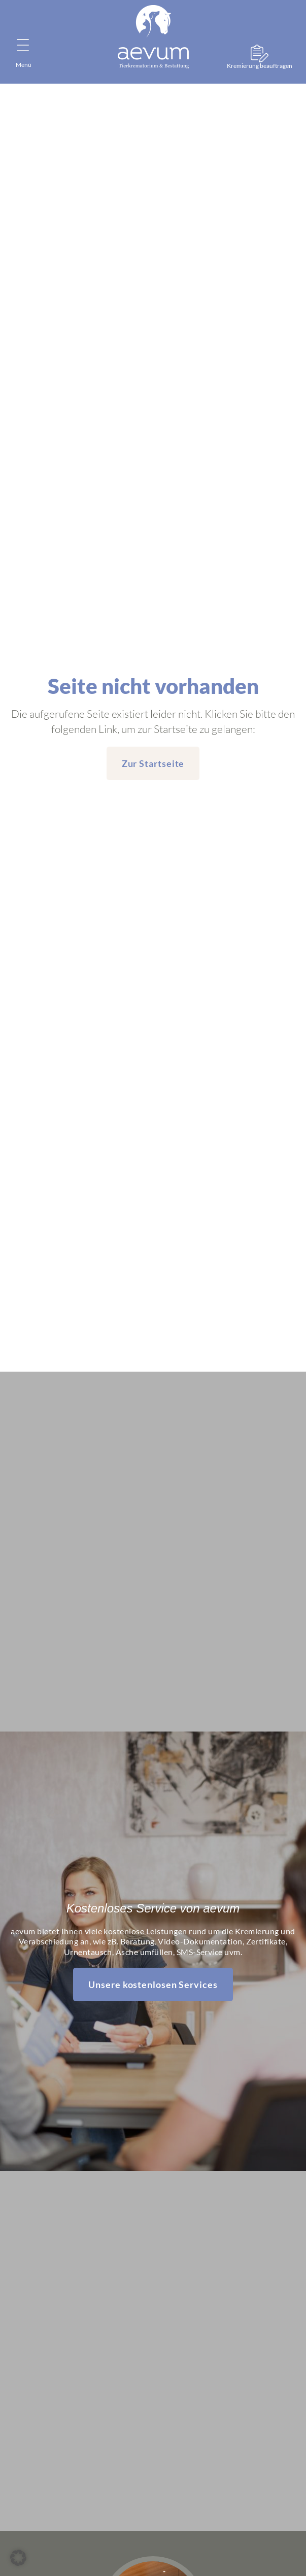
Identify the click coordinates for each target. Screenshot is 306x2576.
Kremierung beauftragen (259, 65)
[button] (18, 2558)
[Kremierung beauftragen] (259, 53)
